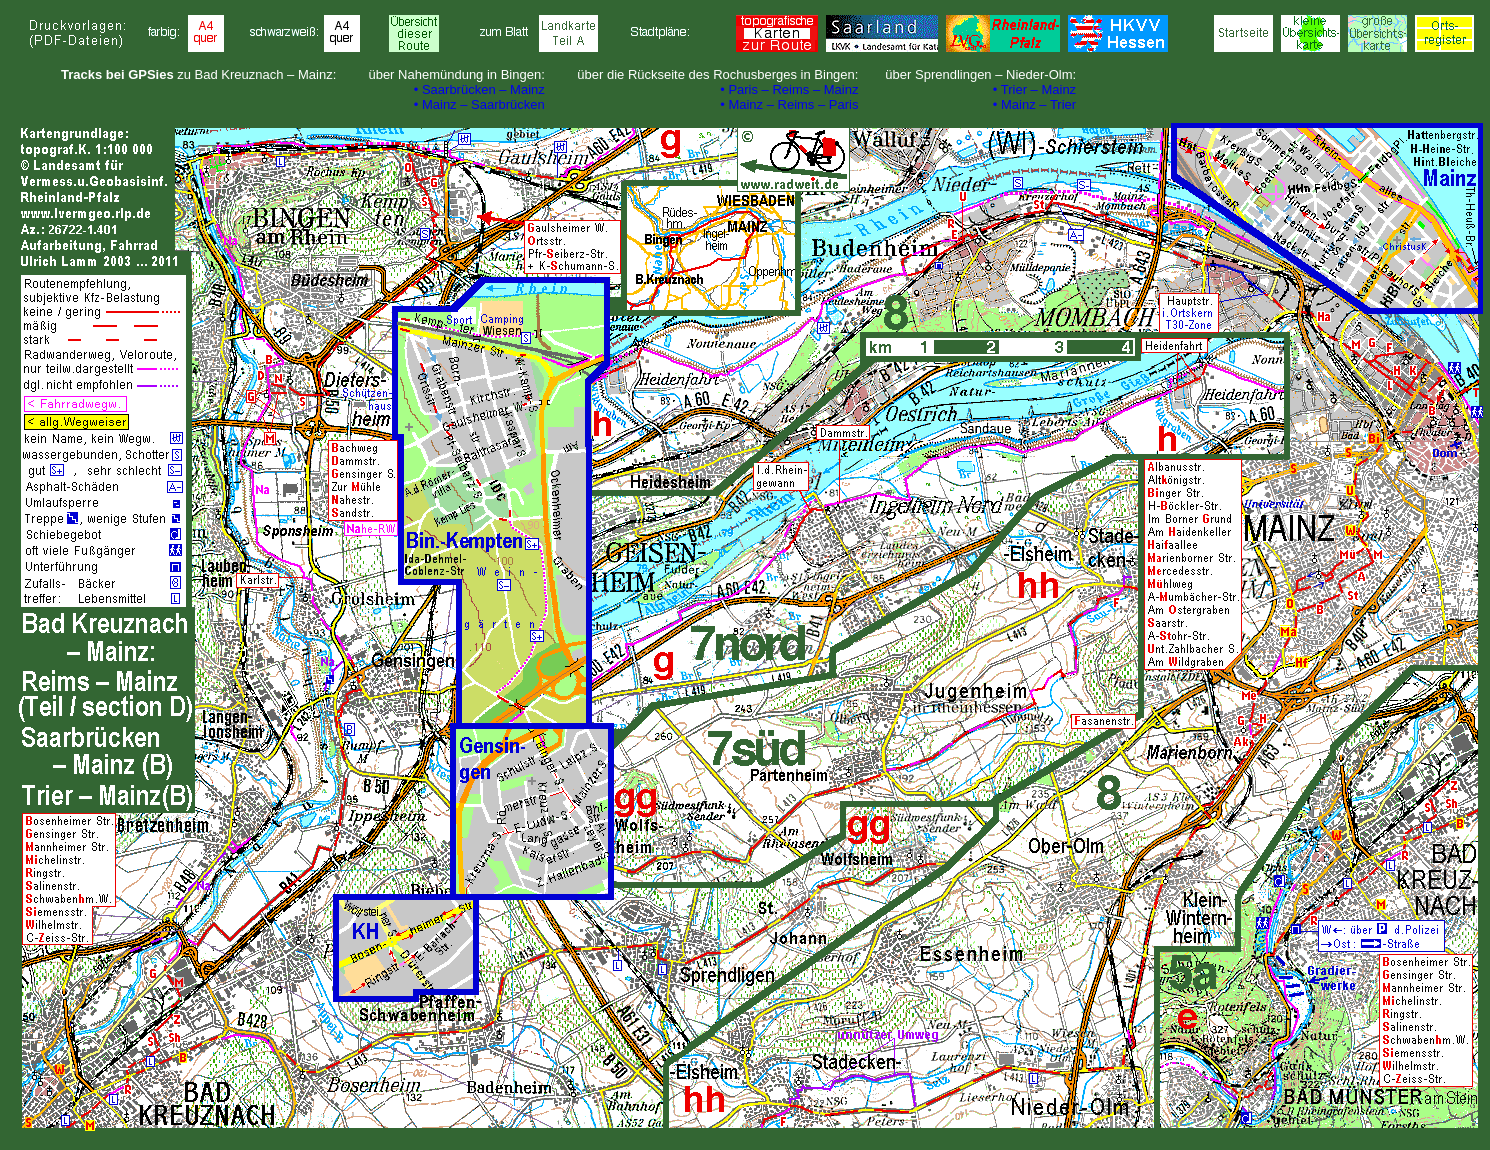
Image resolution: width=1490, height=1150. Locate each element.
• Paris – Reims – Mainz (789, 89)
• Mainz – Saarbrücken (479, 104)
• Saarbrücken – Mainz (479, 89)
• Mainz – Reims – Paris (789, 104)
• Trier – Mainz (1034, 89)
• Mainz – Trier (1034, 104)
